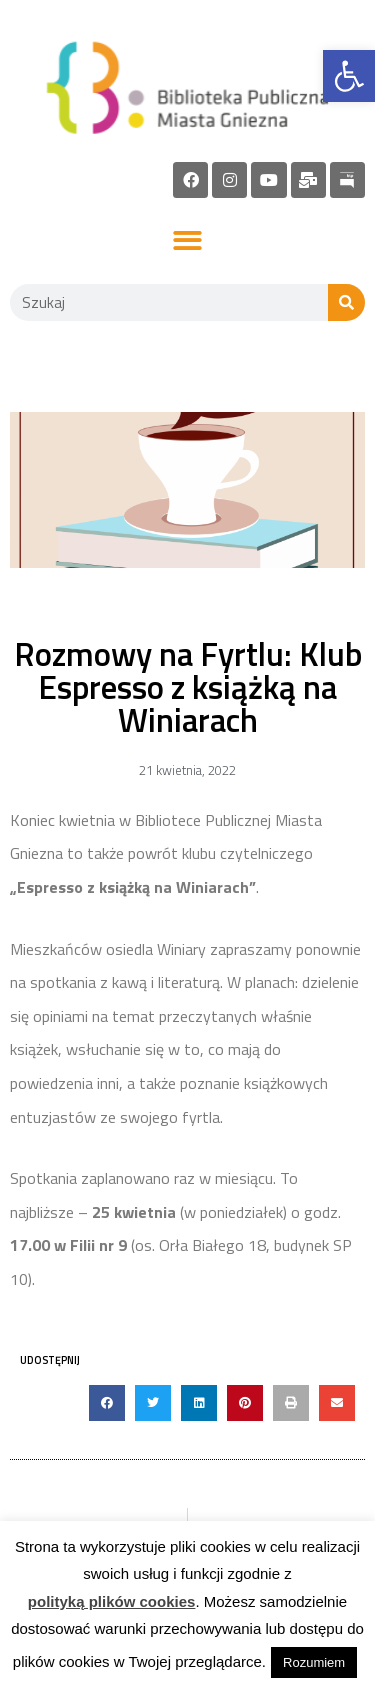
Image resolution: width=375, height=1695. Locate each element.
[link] (349, 76)
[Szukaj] (346, 302)
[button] (187, 241)
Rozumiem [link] (314, 1662)
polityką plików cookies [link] (112, 1601)
